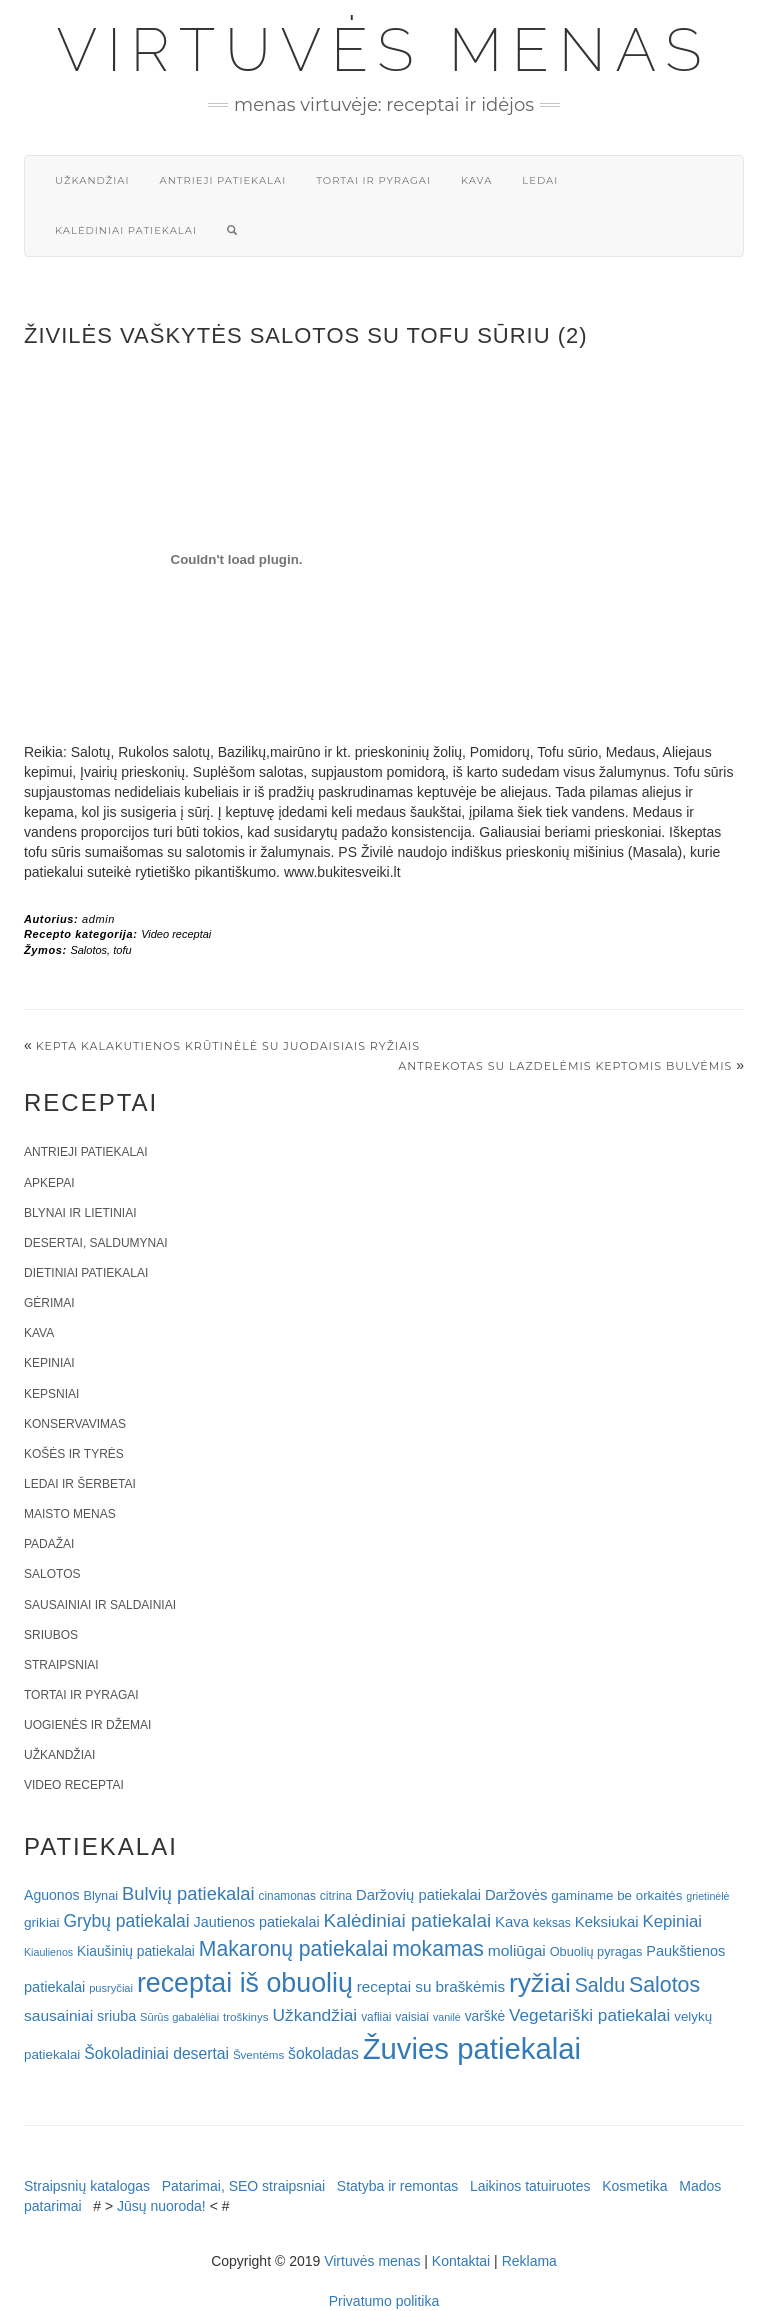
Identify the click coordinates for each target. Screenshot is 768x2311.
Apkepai (49, 1183)
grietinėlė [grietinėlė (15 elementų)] (707, 1896)
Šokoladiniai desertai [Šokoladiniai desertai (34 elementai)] (156, 2053)
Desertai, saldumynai (96, 1243)
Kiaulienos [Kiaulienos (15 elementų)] (48, 1952)
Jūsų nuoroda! (161, 2206)
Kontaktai (461, 2261)
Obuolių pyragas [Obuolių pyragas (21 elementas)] (596, 1951)
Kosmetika (634, 2186)
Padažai (49, 1544)
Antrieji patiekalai (222, 180)
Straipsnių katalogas (87, 2186)
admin (98, 919)
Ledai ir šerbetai (80, 1484)
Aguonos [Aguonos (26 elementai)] (52, 1895)
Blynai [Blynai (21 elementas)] (100, 1895)
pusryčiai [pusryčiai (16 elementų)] (111, 1988)
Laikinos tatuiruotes (530, 2186)
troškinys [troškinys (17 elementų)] (246, 2017)
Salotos (88, 950)
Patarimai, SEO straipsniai (243, 2186)
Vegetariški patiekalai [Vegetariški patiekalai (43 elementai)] (589, 2015)
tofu (122, 950)
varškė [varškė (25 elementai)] (485, 2016)
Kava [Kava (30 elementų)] (512, 1921)
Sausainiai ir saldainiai (100, 1605)
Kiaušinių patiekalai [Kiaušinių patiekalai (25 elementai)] (136, 1951)
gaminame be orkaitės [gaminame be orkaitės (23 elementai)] (616, 1895)
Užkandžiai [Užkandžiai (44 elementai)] (314, 2015)
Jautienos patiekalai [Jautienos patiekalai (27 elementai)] (257, 1922)
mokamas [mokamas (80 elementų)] (438, 1948)
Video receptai (176, 934)
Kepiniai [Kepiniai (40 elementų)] (673, 1921)
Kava (476, 180)
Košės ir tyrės (74, 1454)
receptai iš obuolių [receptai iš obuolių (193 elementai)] (245, 1983)
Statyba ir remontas (397, 2186)
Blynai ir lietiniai (80, 1213)
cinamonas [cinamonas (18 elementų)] (287, 1896)
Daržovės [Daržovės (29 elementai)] (516, 1895)
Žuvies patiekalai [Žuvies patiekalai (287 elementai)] (472, 2048)
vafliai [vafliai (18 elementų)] (376, 2017)
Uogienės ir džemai (87, 1725)
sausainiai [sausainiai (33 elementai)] (58, 2015)
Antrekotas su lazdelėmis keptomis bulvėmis (565, 1066)
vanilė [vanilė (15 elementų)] (447, 2017)
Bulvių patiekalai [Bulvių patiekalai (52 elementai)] (188, 1893)
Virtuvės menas (384, 50)
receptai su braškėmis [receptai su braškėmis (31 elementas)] (431, 1986)
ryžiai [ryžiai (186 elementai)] (540, 1983)
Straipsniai (61, 1665)
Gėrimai (49, 1303)
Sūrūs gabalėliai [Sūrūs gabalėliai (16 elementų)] (179, 2017)
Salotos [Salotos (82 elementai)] (664, 1985)
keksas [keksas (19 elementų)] (552, 1923)
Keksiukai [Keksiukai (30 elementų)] (607, 1921)
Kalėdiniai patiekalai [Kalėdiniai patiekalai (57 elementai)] (408, 1920)
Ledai (540, 180)
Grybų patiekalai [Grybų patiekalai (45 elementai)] (126, 1921)
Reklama (529, 2261)
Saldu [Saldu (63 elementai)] (600, 1985)
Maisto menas (70, 1514)
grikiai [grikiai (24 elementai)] (42, 1922)
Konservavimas (75, 1424)
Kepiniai (49, 1363)
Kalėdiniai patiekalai (126, 230)
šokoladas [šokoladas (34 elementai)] (323, 2053)
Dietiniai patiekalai (86, 1273)
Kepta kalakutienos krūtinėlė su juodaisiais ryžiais (228, 1046)
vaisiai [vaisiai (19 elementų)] (412, 2017)
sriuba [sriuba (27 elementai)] (116, 2016)
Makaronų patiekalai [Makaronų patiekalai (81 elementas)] (293, 1948)
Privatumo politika (384, 2301)
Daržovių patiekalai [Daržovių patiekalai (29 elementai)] (418, 1895)
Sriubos (51, 1635)
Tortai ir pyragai (373, 180)
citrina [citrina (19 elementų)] (336, 1896)
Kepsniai (51, 1394)
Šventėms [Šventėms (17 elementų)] (258, 2055)
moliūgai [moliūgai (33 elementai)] (517, 1950)
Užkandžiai (92, 180)
